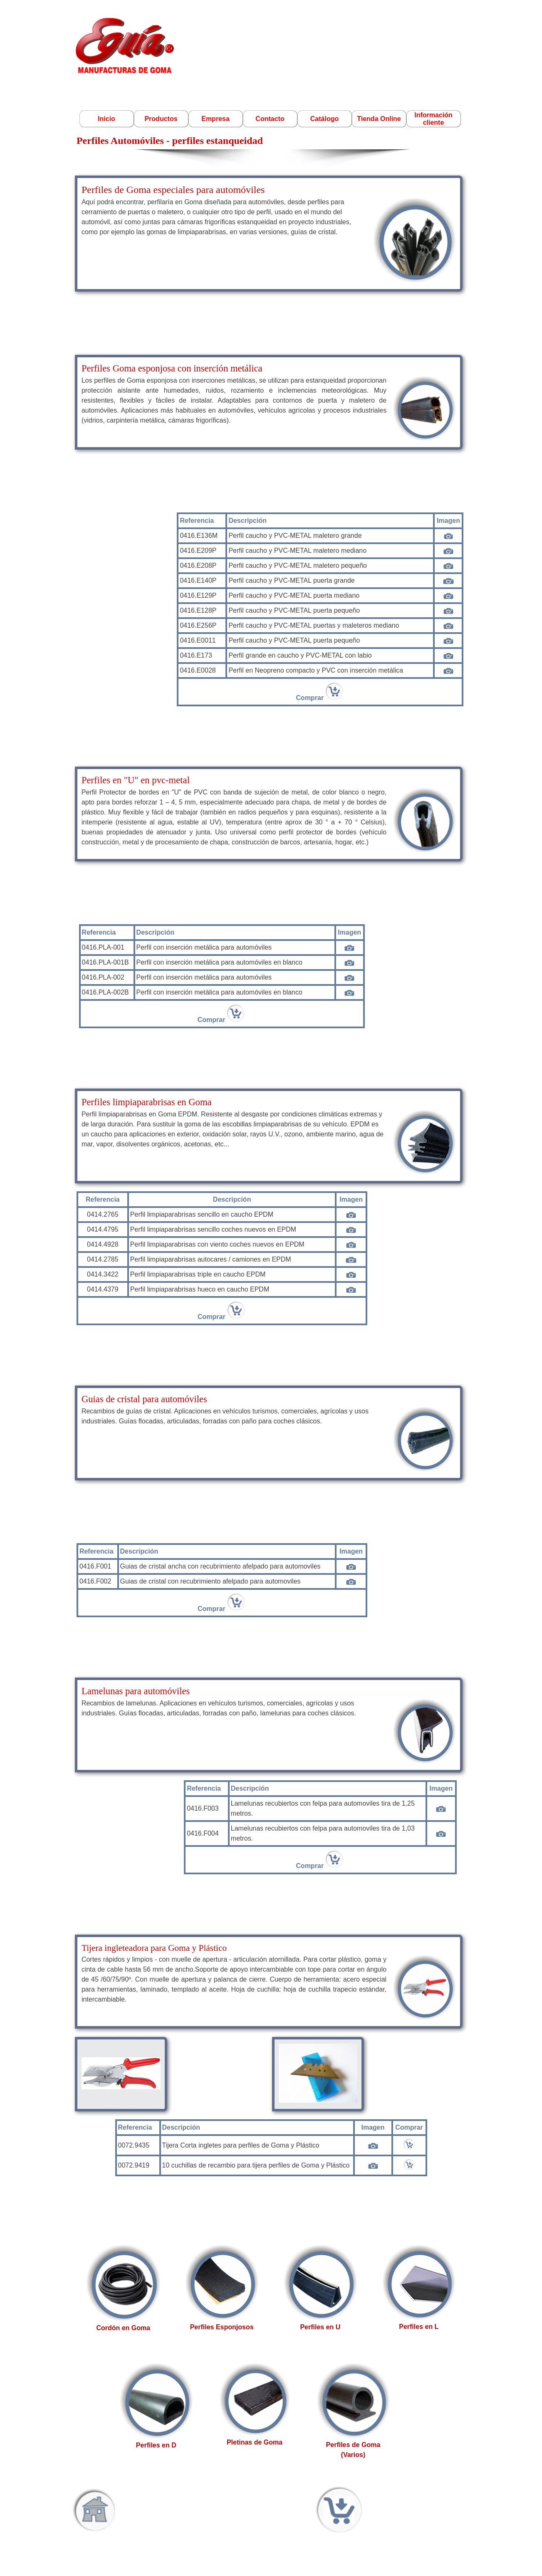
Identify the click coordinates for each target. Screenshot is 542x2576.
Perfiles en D (156, 2445)
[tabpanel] (269, 232)
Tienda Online (379, 118)
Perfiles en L (418, 2326)
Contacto (269, 118)
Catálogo (324, 118)
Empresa (215, 118)
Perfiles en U (320, 2327)
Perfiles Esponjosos (222, 2327)
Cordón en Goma (123, 2327)
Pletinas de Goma (254, 2442)
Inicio (106, 118)
